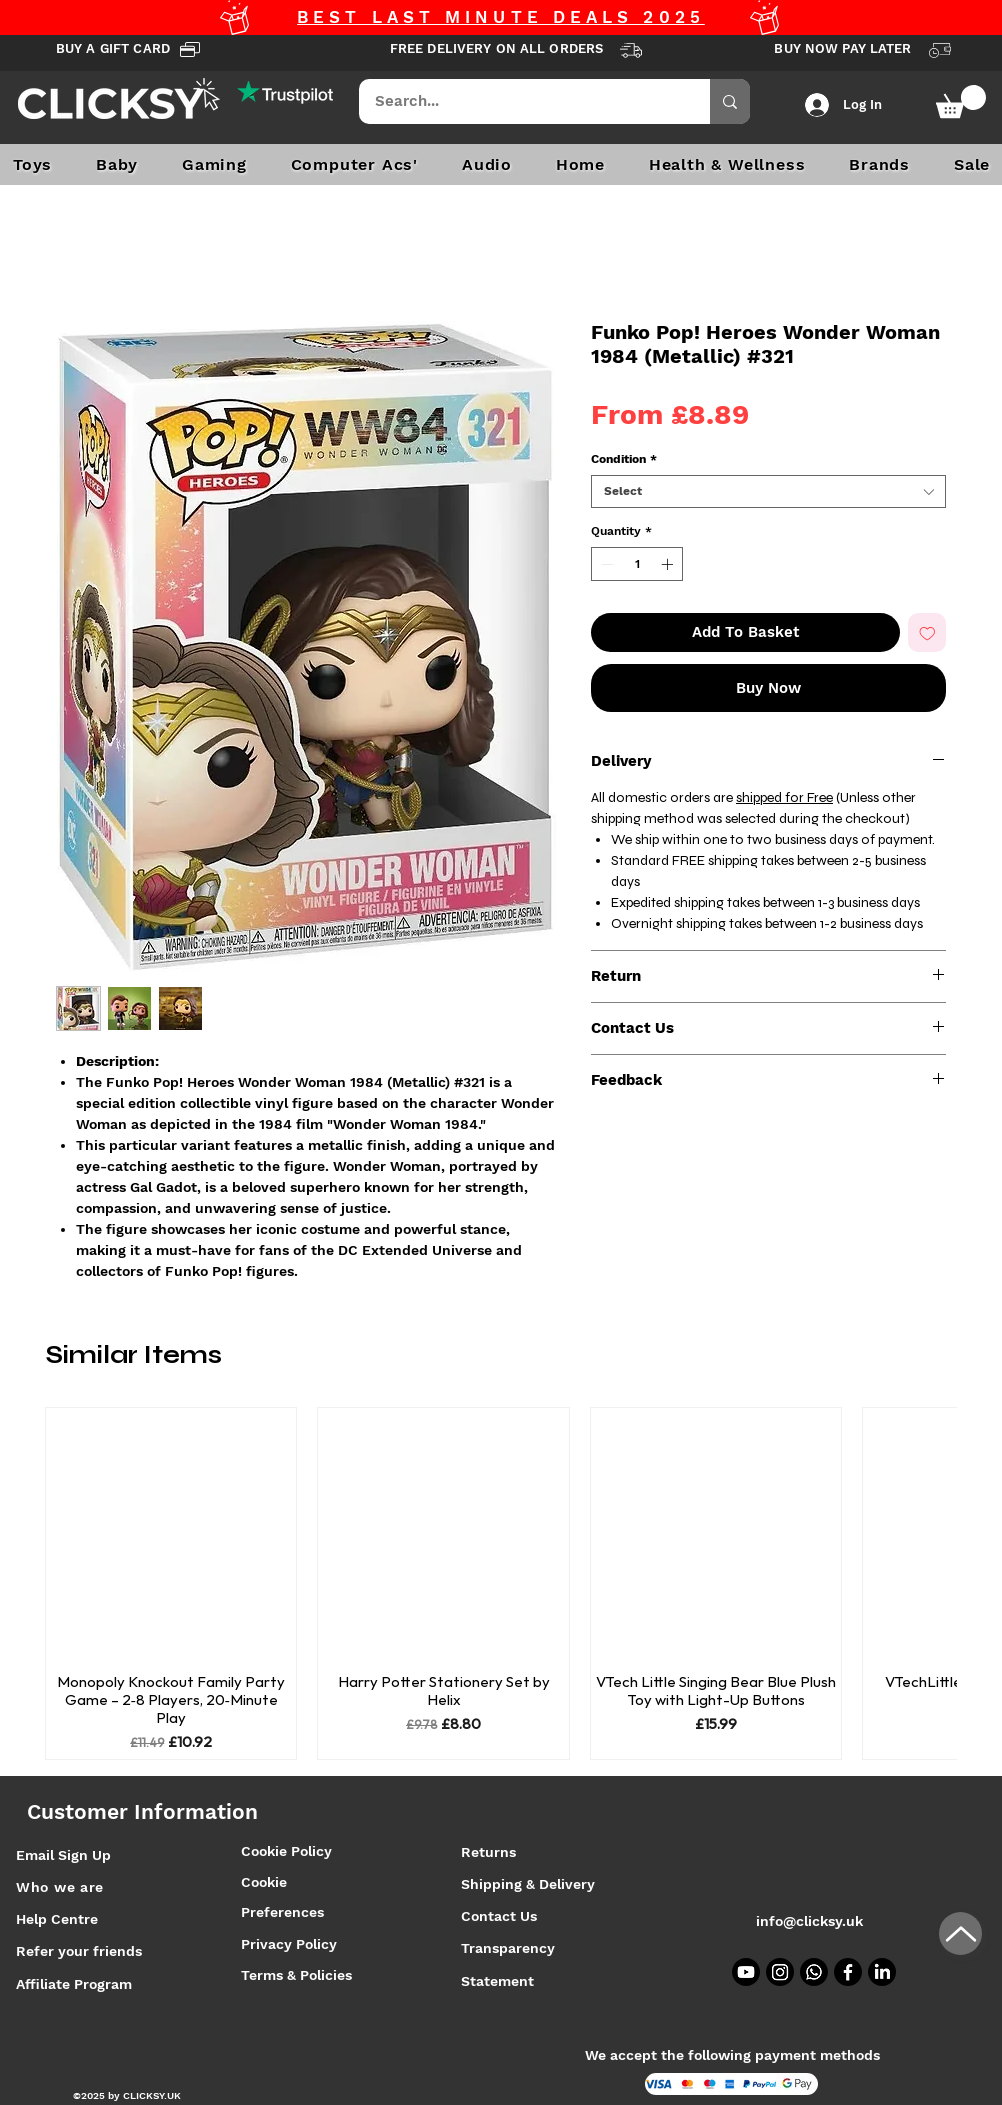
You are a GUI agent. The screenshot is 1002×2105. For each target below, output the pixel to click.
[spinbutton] (637, 564)
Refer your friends (79, 1951)
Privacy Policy (289, 1944)
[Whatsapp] (814, 1972)
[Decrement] (605, 564)
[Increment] (669, 564)
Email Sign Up (63, 1855)
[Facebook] (848, 1972)
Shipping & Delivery (530, 1884)
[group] (501, 1583)
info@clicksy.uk (809, 1921)
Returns (488, 1852)
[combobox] (768, 491)
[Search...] (521, 101)
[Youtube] (746, 1972)
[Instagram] (780, 1972)
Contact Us (499, 1916)
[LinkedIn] (882, 1972)
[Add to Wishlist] (927, 632)
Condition (624, 459)
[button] (961, 101)
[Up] (960, 1933)
